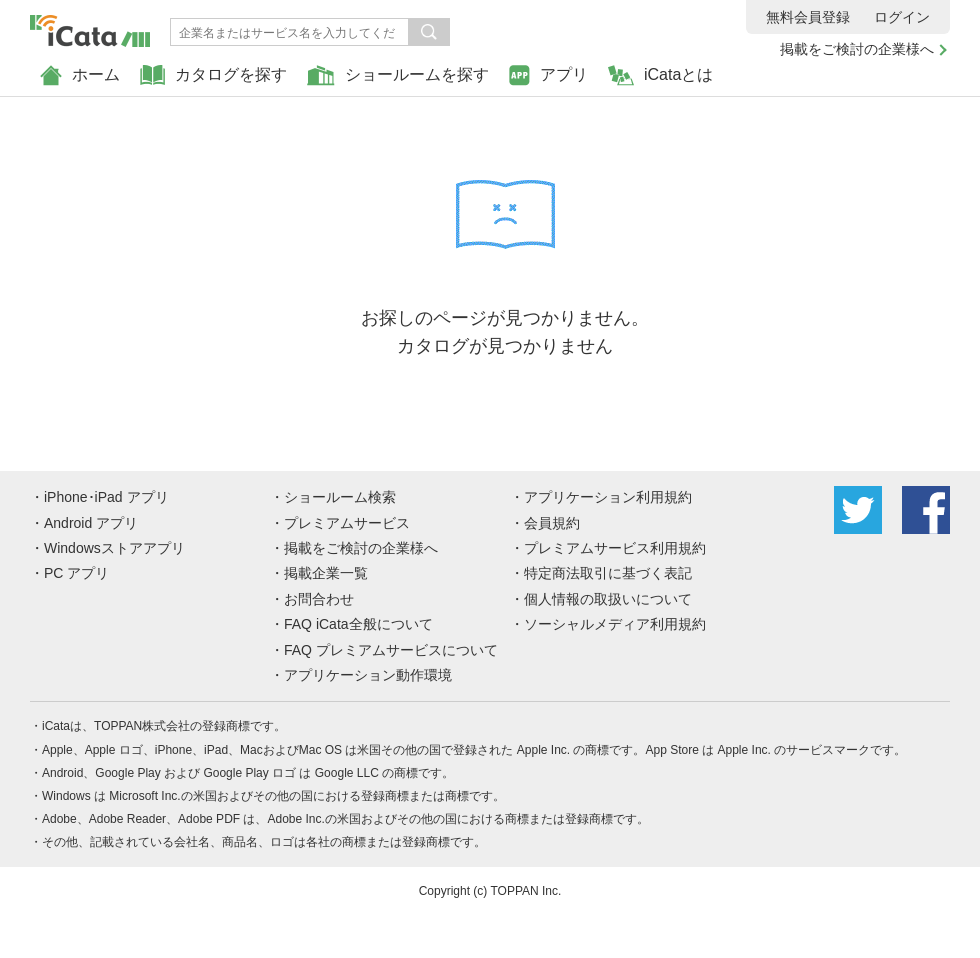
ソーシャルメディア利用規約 (615, 624)
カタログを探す (213, 75)
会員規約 (552, 523)
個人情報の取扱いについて (608, 599)
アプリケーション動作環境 (368, 675)
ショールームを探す (398, 75)
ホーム (80, 75)
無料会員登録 (808, 17)
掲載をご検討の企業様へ (857, 49)
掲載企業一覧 (326, 573)
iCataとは (660, 75)
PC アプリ (76, 573)
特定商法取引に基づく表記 (608, 573)
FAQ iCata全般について (358, 624)
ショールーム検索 (340, 497)
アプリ (548, 75)
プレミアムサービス (347, 523)
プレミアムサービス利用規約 (615, 548)
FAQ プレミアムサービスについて (391, 650)
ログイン (902, 17)
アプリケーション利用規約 (608, 497)
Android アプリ (91, 523)
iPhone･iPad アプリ (106, 497)
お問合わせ (319, 599)
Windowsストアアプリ (114, 548)
